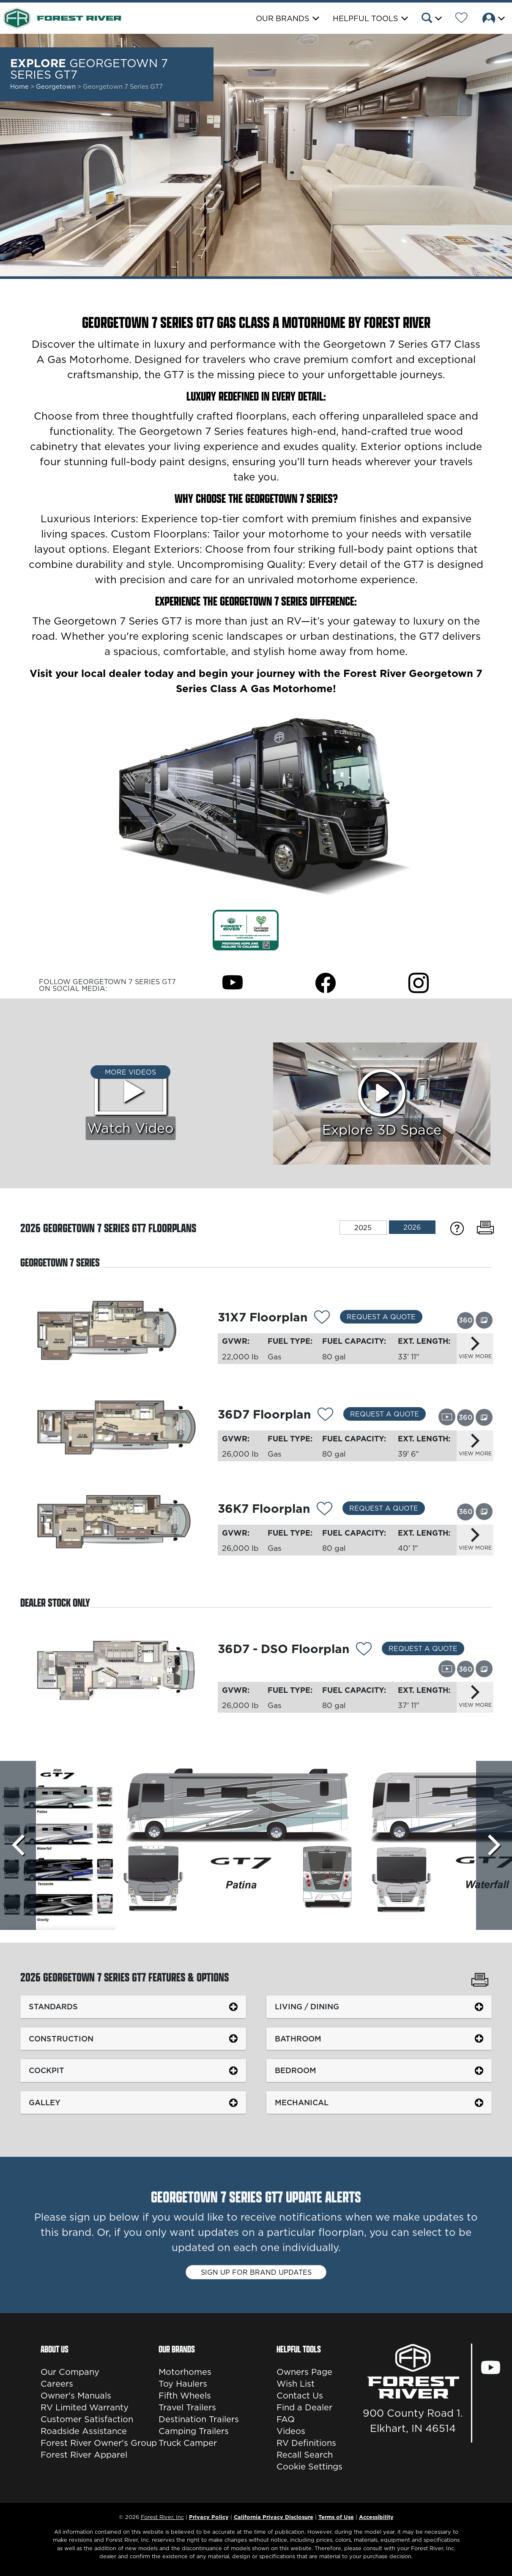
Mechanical (302, 2102)
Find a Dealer (304, 2407)
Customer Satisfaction (87, 2419)
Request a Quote (381, 1316)
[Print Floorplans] (485, 1227)
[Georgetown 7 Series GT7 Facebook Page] (325, 982)
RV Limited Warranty (85, 2407)
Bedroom (295, 2070)
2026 (412, 1227)
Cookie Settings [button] (309, 2466)
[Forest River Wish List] (461, 19)
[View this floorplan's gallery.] (484, 1319)
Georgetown (56, 86)
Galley (44, 2102)
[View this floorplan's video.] (447, 1416)
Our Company (70, 2372)
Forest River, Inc (162, 2517)
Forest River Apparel (84, 2455)
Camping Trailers (194, 2431)
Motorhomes (185, 2372)
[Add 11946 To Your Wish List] (363, 1650)
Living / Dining (307, 2006)
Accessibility (376, 2517)
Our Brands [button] (282, 18)
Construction (61, 2038)
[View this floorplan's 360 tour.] (465, 1320)
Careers (57, 2384)
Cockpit (46, 2070)
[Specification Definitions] (457, 1228)
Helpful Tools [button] (365, 18)
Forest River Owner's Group (99, 2443)
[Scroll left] (18, 1845)
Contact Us (300, 2395)
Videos (291, 2431)
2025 (363, 1227)
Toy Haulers (183, 2384)
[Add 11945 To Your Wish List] (322, 1318)
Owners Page (304, 2372)
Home (19, 86)
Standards (53, 2006)
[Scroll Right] (494, 1845)
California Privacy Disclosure (273, 2517)
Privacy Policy (209, 2517)
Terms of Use (336, 2517)
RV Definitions (306, 2443)
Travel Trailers (187, 2407)
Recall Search (305, 2455)
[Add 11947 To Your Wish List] (324, 1509)
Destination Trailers (199, 2419)
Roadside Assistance (84, 2431)
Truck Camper (188, 2443)
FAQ (286, 2419)
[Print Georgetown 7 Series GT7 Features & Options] (479, 1980)
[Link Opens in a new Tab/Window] (245, 929)
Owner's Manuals (76, 2395)
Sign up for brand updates (256, 2272)
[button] (431, 19)
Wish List (296, 2384)
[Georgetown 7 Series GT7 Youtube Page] (232, 982)
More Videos (130, 1072)
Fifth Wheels (185, 2395)
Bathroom (298, 2038)
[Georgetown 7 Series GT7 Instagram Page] (418, 982)
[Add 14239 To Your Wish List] (325, 1415)
